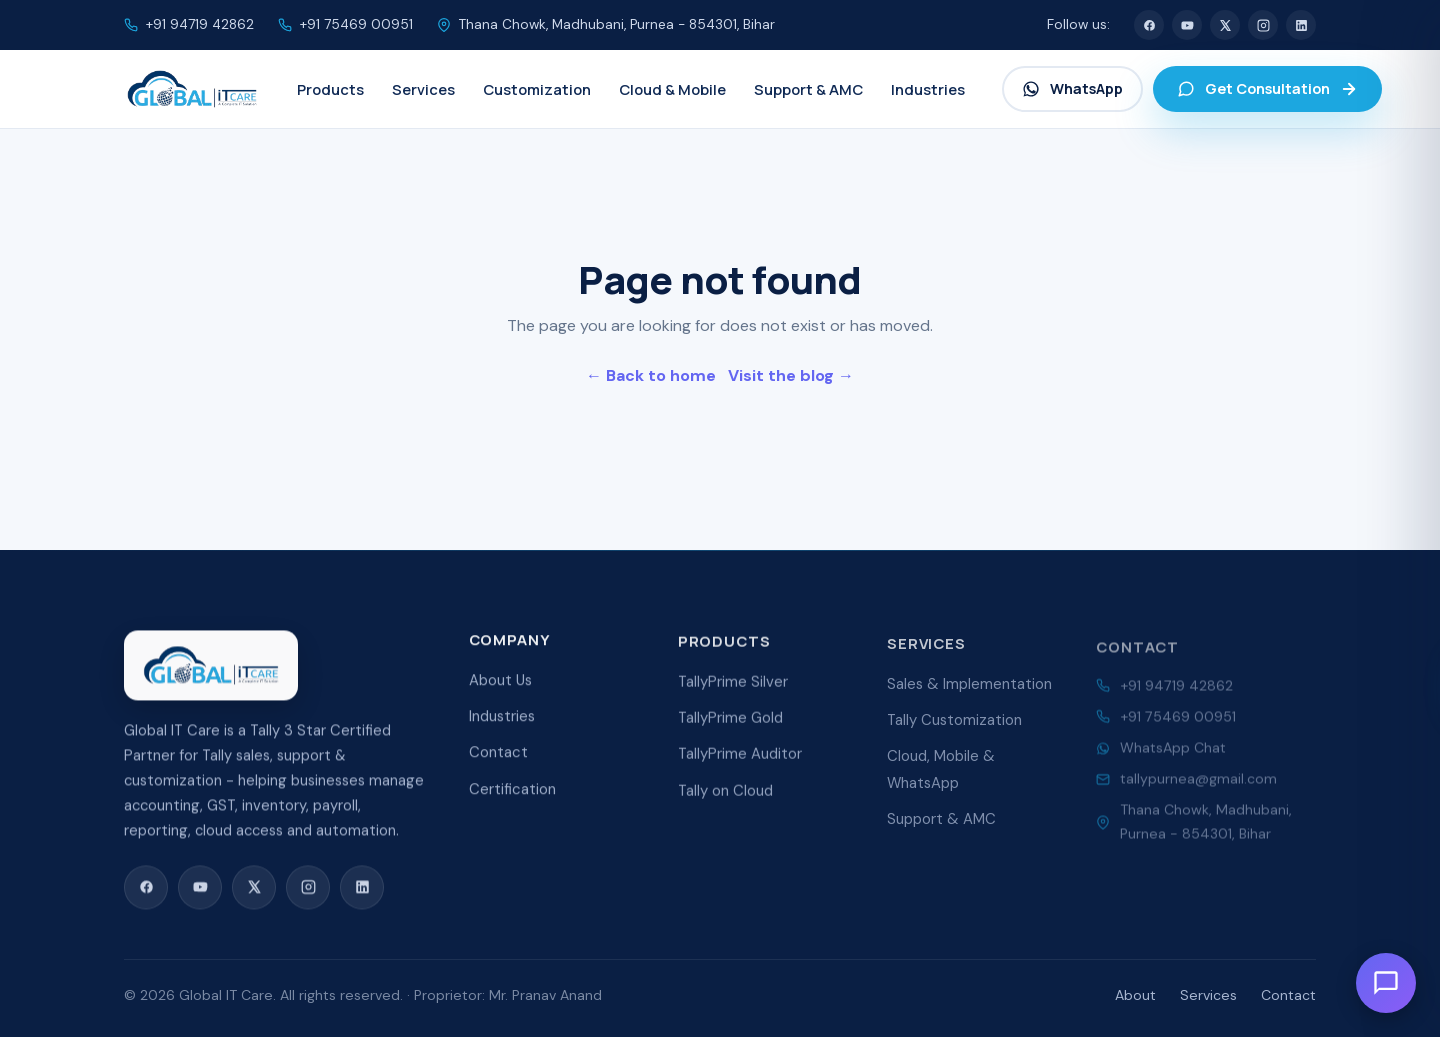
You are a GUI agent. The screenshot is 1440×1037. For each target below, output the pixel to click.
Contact (498, 760)
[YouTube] (1187, 25)
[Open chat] (1386, 983)
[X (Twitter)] (1225, 25)
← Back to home (651, 375)
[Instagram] (1263, 25)
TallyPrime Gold (730, 729)
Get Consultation (1267, 88)
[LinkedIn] (1301, 25)
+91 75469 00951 (356, 24)
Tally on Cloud (725, 802)
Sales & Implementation (969, 697)
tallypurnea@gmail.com (1198, 789)
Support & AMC (941, 832)
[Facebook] (1149, 25)
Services (1208, 995)
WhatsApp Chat (1173, 758)
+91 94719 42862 (200, 24)
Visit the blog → (791, 375)
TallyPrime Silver (733, 692)
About (1135, 995)
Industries (502, 724)
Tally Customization (954, 733)
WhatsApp (1072, 88)
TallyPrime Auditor (740, 765)
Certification (512, 797)
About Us (500, 687)
